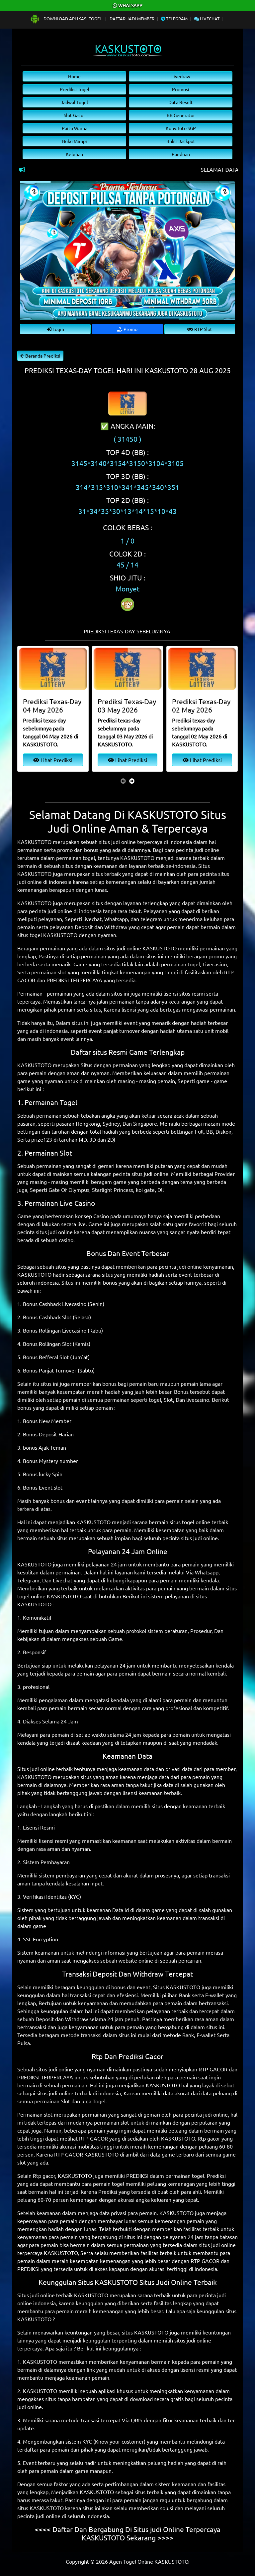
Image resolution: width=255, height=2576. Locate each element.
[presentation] (123, 781)
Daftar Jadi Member (132, 18)
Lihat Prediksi (52, 759)
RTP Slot (199, 329)
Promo (127, 329)
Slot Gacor (74, 115)
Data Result (180, 102)
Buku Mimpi (74, 141)
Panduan (181, 154)
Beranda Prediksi (40, 356)
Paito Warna (74, 128)
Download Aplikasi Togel (66, 18)
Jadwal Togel (74, 102)
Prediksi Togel (74, 89)
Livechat (206, 18)
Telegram (174, 18)
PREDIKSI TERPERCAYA (74, 980)
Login (55, 329)
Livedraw (180, 76)
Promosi (180, 89)
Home (74, 76)
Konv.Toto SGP (181, 128)
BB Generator (181, 115)
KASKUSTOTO (137, 857)
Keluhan (74, 154)
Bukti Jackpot (180, 141)
